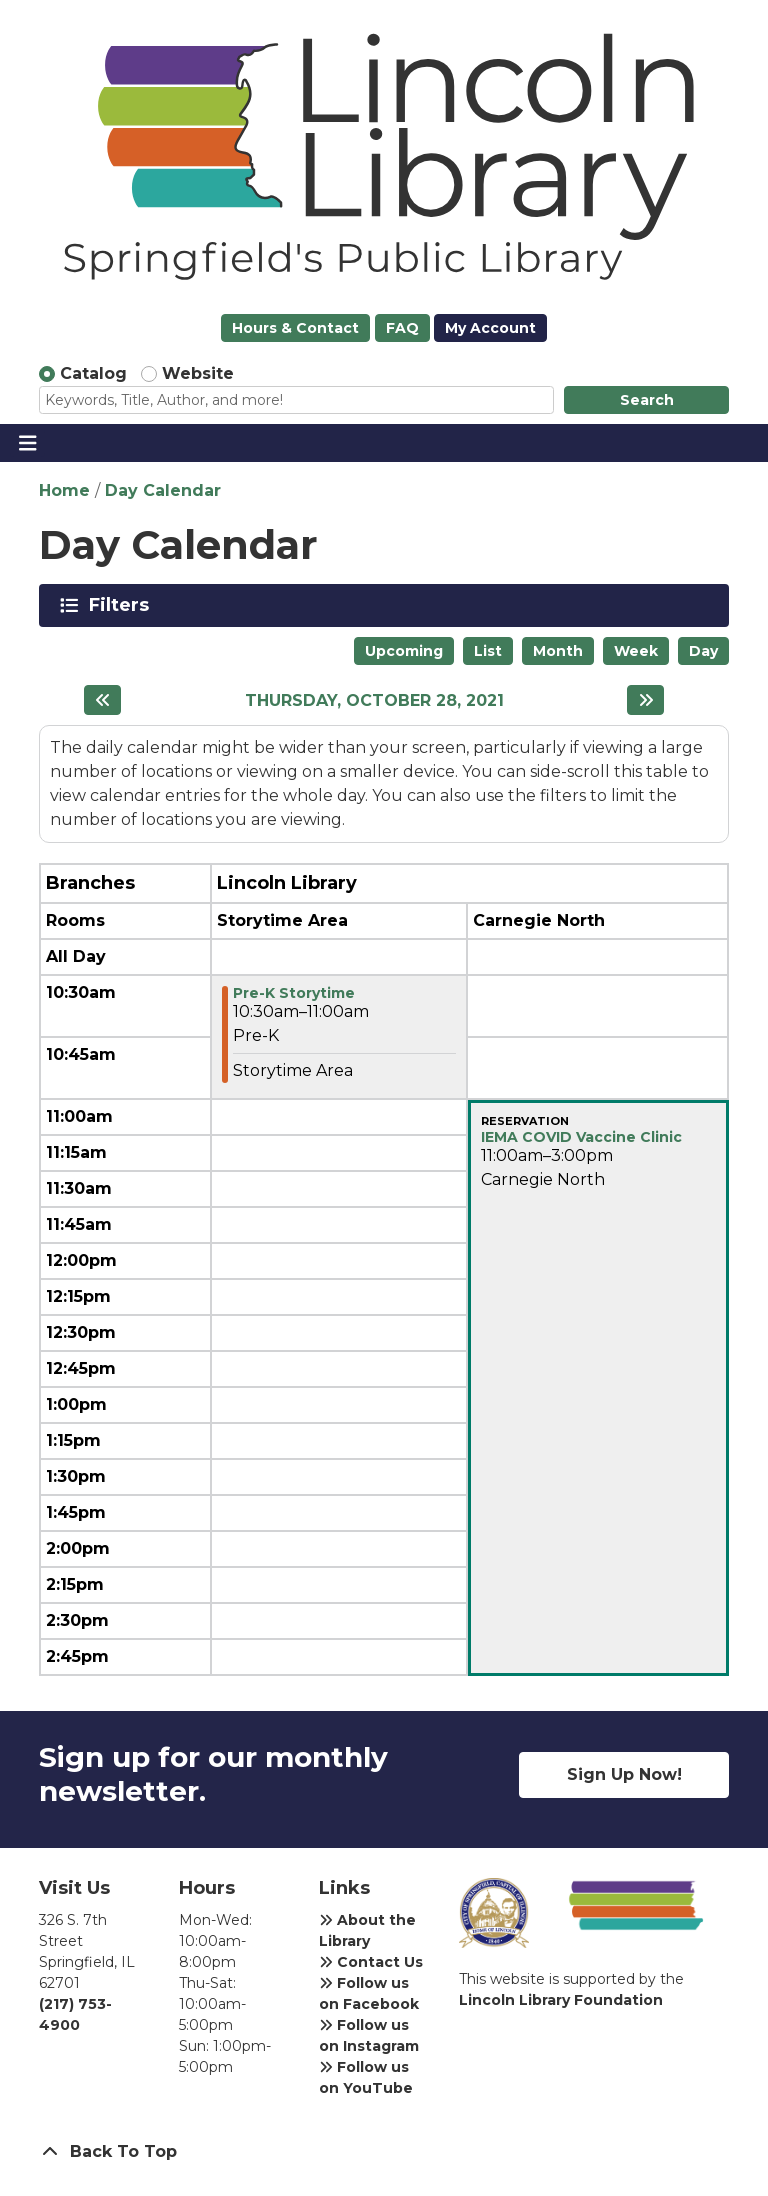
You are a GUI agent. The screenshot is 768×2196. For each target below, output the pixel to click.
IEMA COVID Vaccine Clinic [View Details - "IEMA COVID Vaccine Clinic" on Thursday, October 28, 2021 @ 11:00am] (581, 1137)
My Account (490, 328)
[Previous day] (102, 700)
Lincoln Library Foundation (561, 2000)
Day (703, 651)
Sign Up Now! (624, 1774)
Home (64, 490)
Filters (122, 605)
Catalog (93, 373)
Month (558, 651)
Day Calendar (163, 490)
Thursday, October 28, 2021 (374, 700)
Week (636, 651)
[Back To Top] (384, 2152)
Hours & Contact (295, 328)
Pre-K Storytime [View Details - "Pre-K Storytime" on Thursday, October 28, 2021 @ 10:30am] (294, 993)
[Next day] (645, 700)
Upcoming (404, 651)
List (488, 651)
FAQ (402, 328)
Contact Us (371, 1962)
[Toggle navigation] (27, 443)
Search (647, 400)
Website (198, 373)
